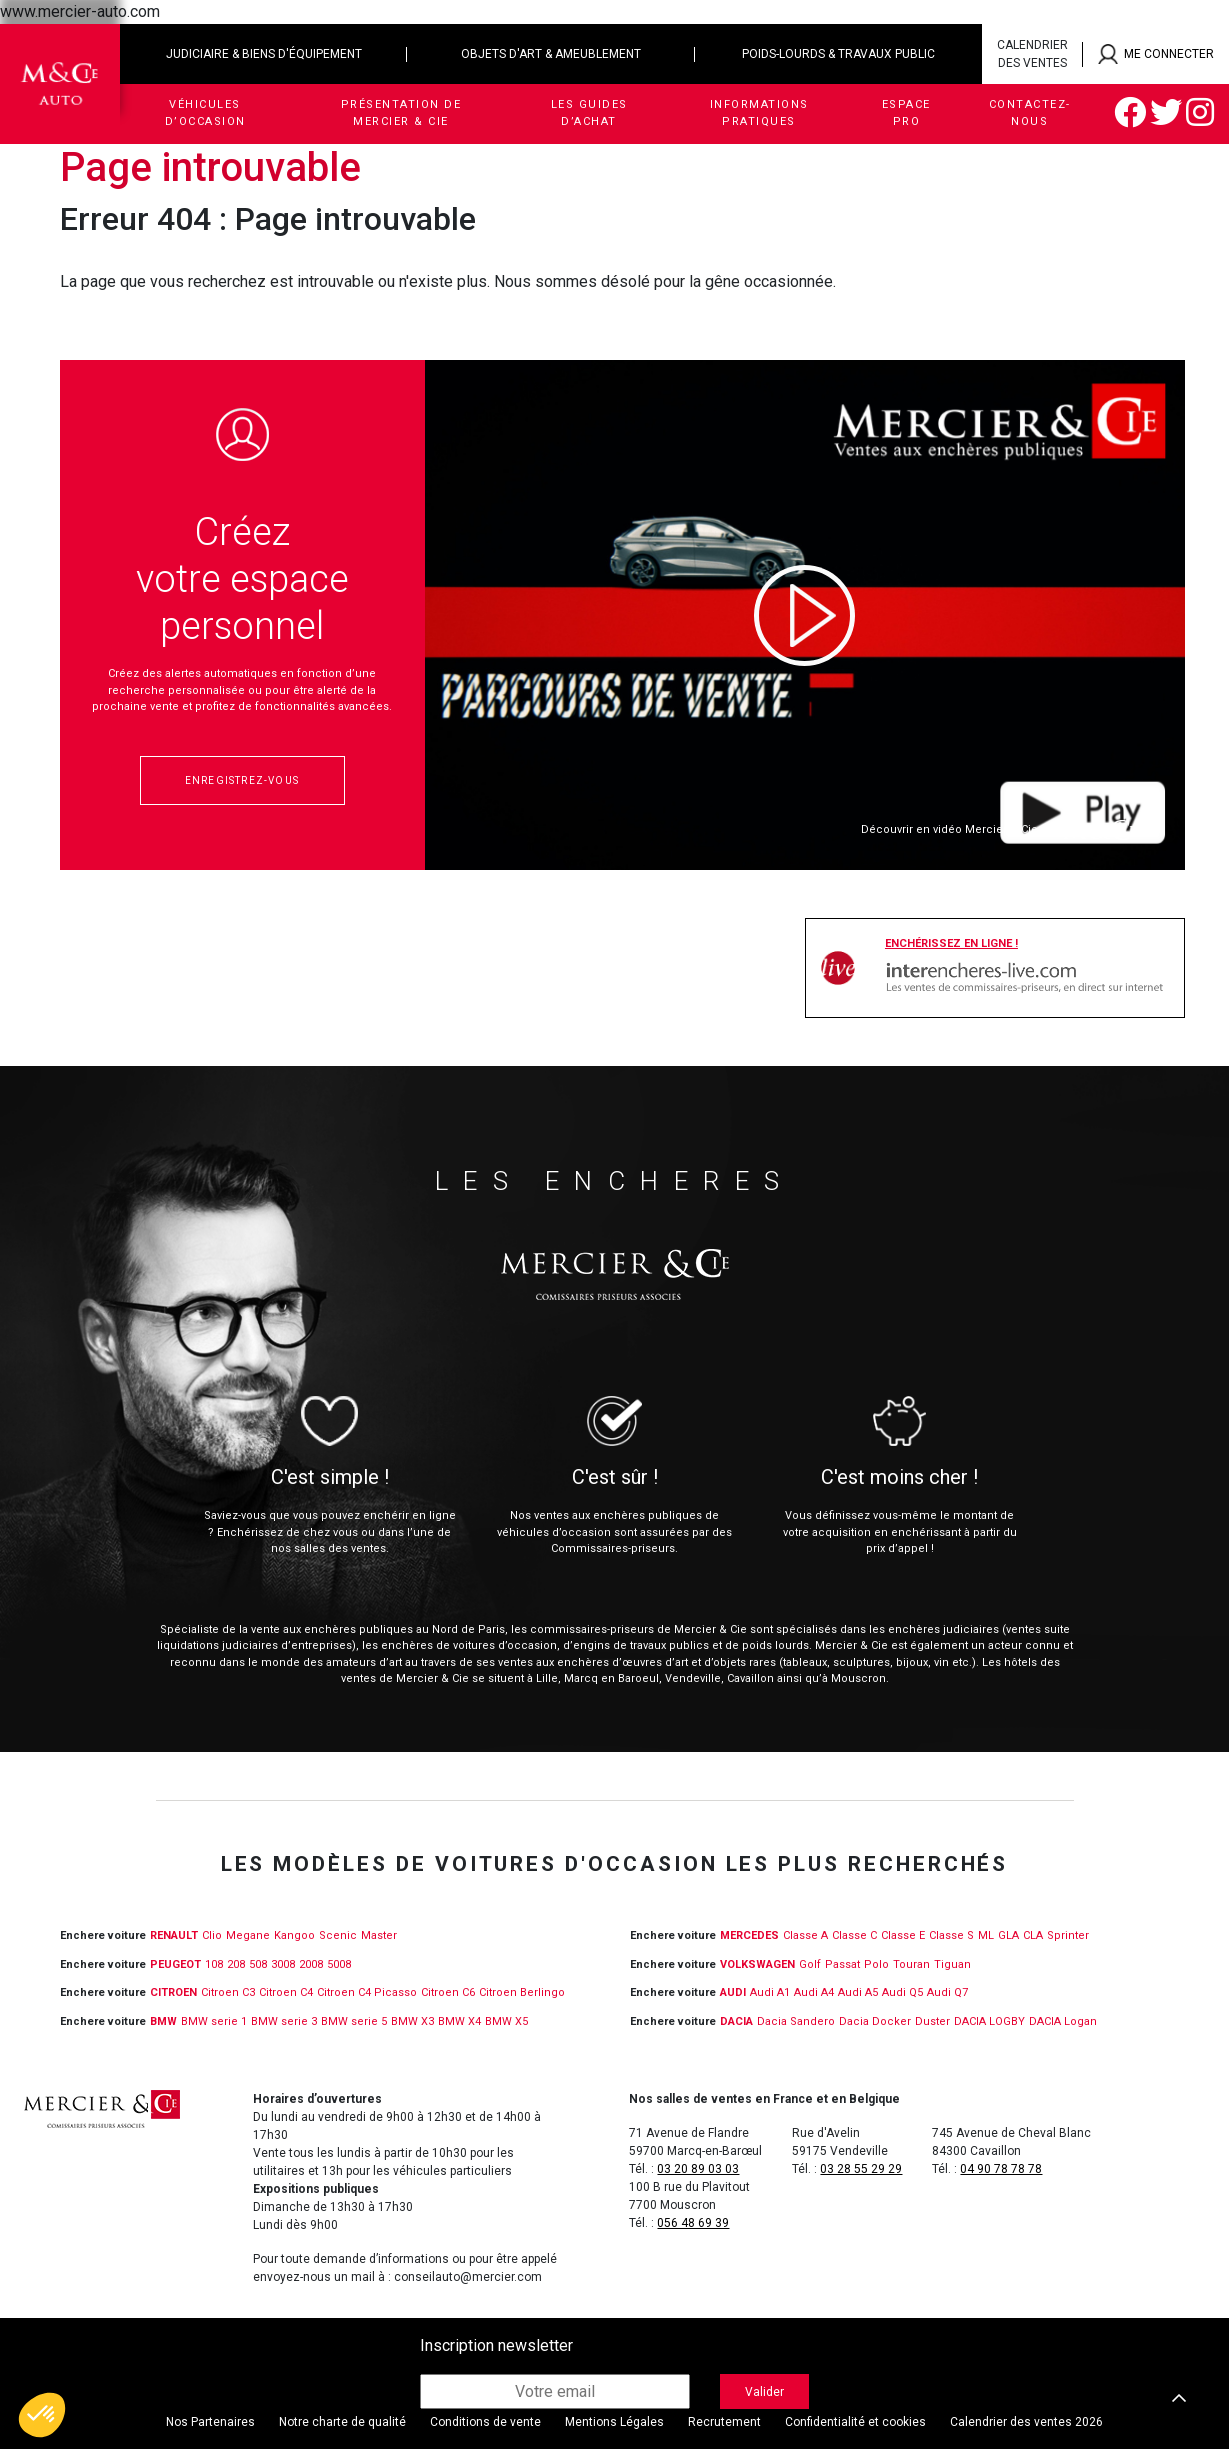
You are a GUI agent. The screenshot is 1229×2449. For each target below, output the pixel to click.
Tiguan (952, 1964)
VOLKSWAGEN (757, 1964)
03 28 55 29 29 (861, 2169)
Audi (733, 1992)
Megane (248, 1935)
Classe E (903, 1935)
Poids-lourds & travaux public (838, 54)
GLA (1008, 1935)
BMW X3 (412, 2021)
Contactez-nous (1030, 113)
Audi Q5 (902, 1992)
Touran (911, 1964)
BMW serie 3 (284, 2021)
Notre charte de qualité (342, 2422)
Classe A (805, 1935)
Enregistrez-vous (242, 780)
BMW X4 (459, 2021)
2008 (311, 1964)
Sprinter (1068, 1935)
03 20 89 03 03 (698, 2169)
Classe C (854, 1935)
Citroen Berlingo (522, 1992)
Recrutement (724, 2422)
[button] (42, 2415)
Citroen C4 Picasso (367, 1992)
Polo (876, 1964)
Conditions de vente (485, 2422)
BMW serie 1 (214, 2021)
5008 (339, 1964)
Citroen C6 (448, 1992)
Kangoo (294, 1935)
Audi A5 (858, 1992)
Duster (932, 2021)
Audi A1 (770, 1992)
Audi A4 (814, 1992)
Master (379, 1935)
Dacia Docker (875, 2021)
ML (986, 1935)
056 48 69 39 (693, 2223)
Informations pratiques (759, 113)
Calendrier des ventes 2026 (1026, 2422)
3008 (283, 1964)
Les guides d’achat (589, 113)
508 (258, 1964)
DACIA (736, 2021)
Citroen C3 (228, 1992)
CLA (1033, 1935)
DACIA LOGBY (989, 2021)
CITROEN (173, 1992)
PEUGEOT (175, 1964)
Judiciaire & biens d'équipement (264, 54)
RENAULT (174, 1935)
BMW (163, 2021)
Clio (212, 1935)
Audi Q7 (947, 1992)
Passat (842, 1964)
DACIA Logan (1063, 2021)
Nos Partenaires (210, 2422)
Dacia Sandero (796, 2021)
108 (214, 1964)
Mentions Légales (614, 2422)
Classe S (951, 1935)
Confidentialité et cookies (855, 2422)
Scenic (338, 1935)
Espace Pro (906, 113)
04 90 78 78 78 (1001, 2169)
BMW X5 (506, 2021)
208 (236, 1964)
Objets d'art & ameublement (551, 54)
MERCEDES (749, 1935)
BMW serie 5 (354, 2021)
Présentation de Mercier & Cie (401, 113)
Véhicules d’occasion (205, 113)
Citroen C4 (286, 1992)
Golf (810, 1964)
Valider (764, 2392)
